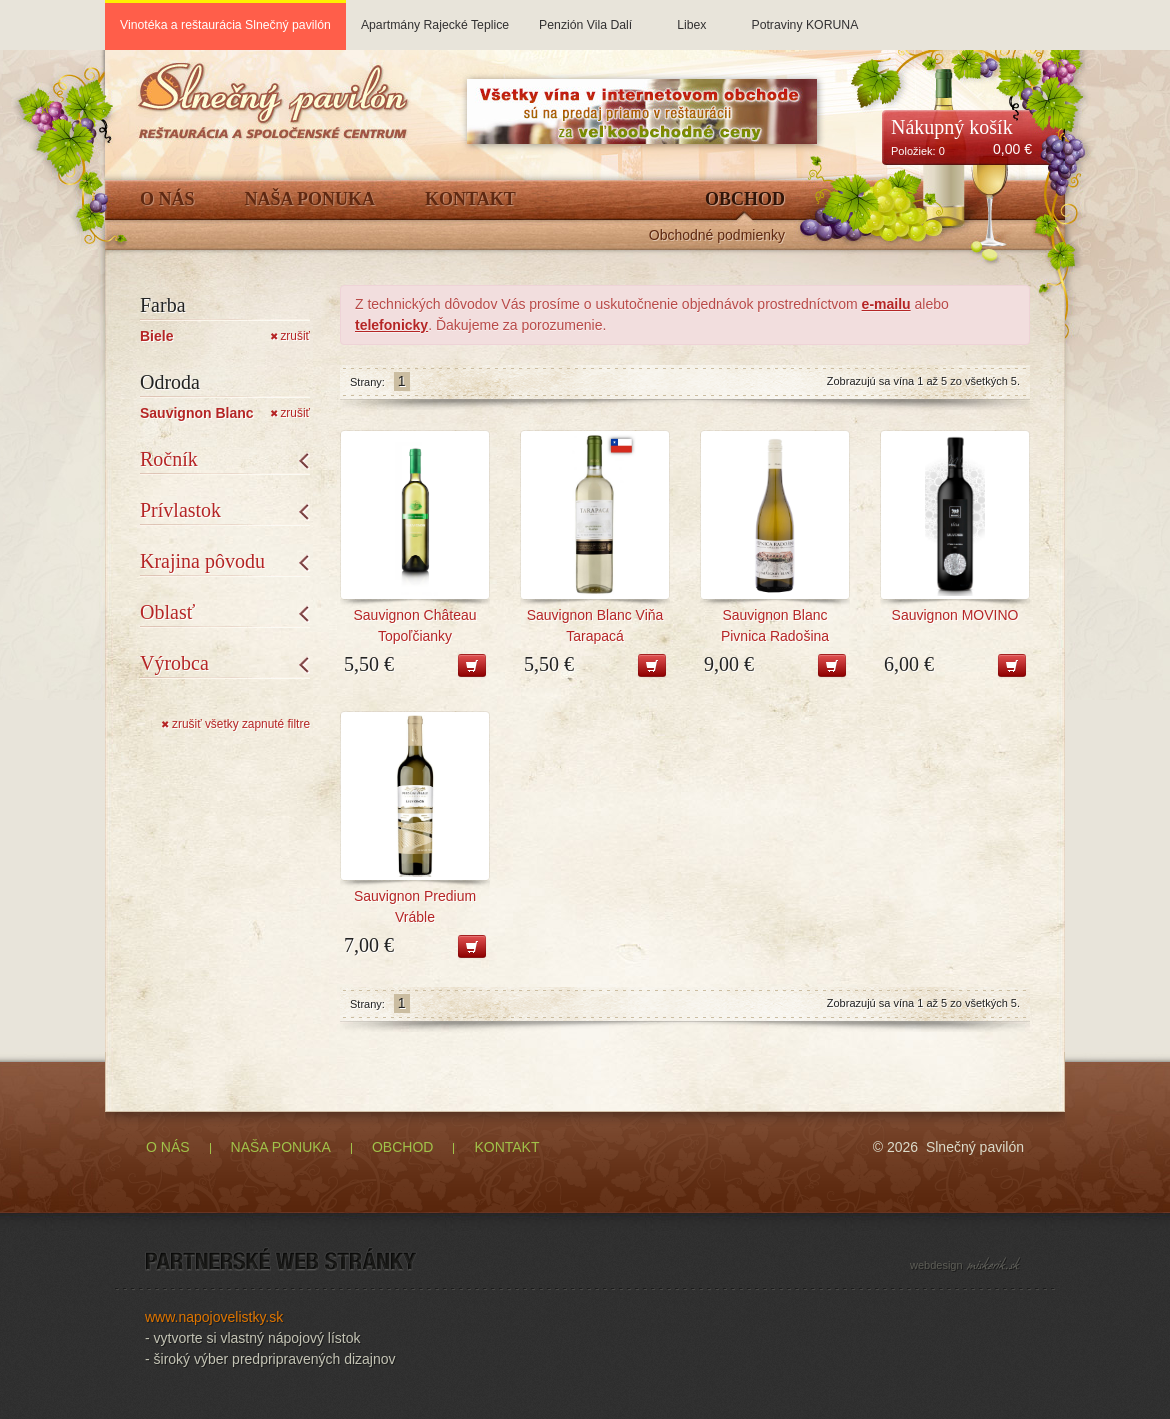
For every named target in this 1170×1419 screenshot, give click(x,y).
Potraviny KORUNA (804, 16)
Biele (156, 336)
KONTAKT (506, 1147)
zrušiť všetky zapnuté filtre (235, 724)
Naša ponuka (310, 199)
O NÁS (168, 1147)
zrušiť (290, 336)
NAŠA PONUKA (281, 1147)
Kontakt (470, 199)
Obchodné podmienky (717, 235)
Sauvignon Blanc (197, 413)
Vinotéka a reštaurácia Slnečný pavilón (225, 25)
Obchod (745, 199)
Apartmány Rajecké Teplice (435, 16)
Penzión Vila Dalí (585, 16)
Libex (691, 16)
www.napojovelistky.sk (214, 1317)
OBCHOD (402, 1147)
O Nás (167, 199)
